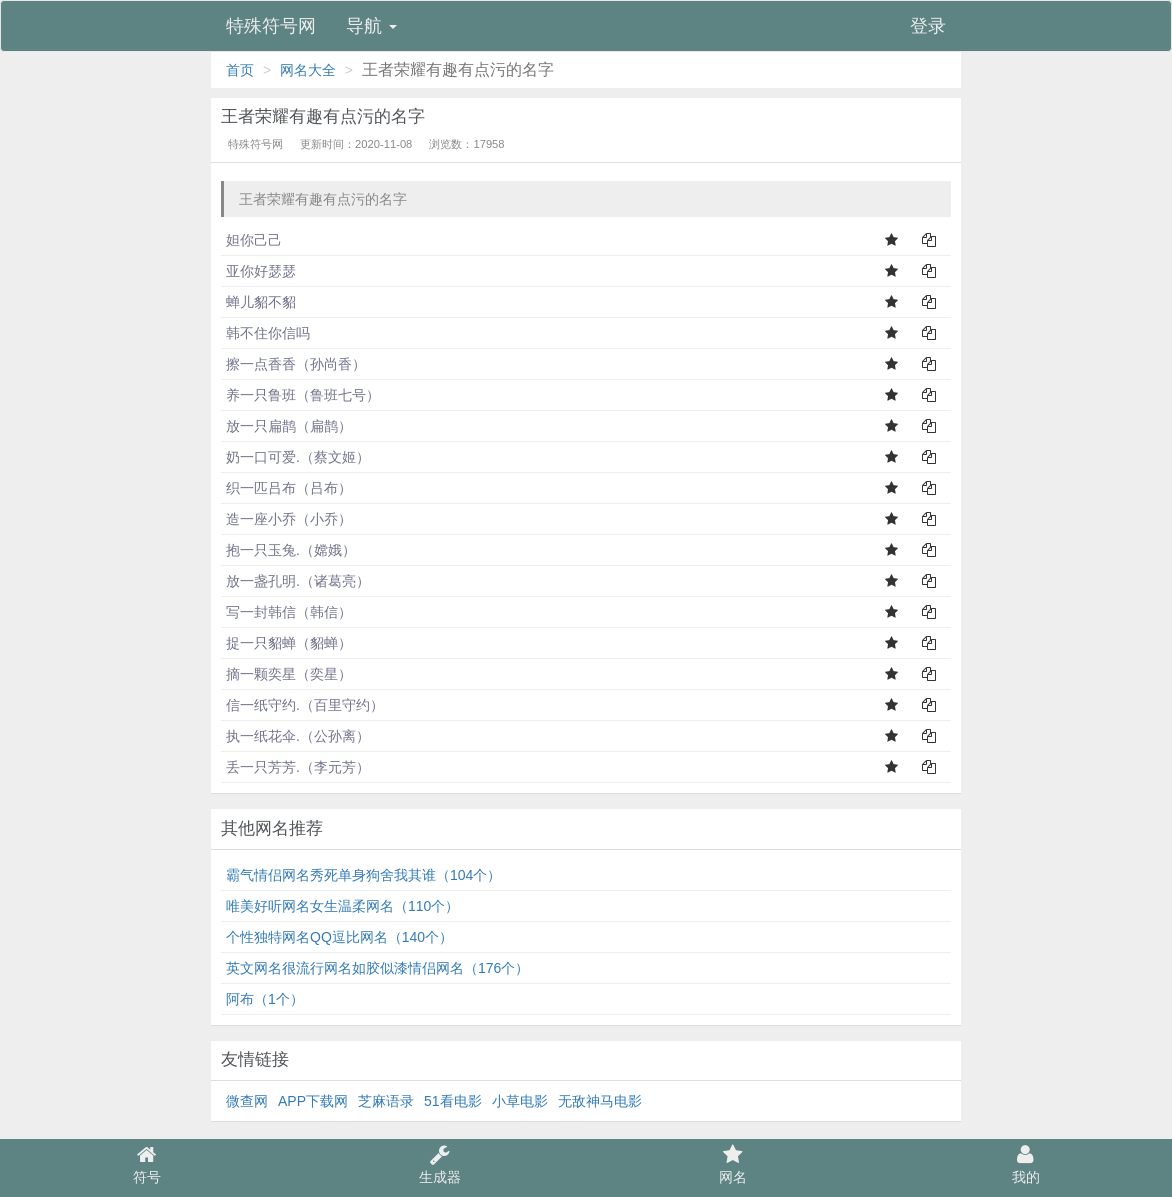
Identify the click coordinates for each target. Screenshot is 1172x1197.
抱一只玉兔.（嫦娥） (291, 550)
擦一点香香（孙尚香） (296, 364)
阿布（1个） (265, 999)
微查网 (247, 1101)
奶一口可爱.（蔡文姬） (298, 457)
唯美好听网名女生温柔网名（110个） (342, 906)
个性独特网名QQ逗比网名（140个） (339, 937)
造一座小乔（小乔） (289, 519)
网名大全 (308, 70)
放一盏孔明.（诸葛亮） (298, 581)
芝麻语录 (386, 1101)
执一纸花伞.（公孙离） (298, 736)
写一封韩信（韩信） (289, 612)
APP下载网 (313, 1101)
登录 (928, 26)
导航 (371, 26)
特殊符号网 (271, 26)
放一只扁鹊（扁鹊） (289, 426)
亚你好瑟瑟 (261, 271)
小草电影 (520, 1101)
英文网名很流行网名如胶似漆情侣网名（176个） (377, 968)
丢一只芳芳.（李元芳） (298, 767)
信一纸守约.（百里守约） (305, 705)
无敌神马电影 (600, 1101)
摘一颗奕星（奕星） (289, 674)
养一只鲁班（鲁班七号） (303, 395)
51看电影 (453, 1101)
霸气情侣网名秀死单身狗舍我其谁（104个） (363, 875)
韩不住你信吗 (268, 333)
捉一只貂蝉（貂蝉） (289, 643)
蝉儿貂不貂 (261, 302)
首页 (240, 70)
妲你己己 (254, 240)
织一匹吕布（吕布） (289, 488)
